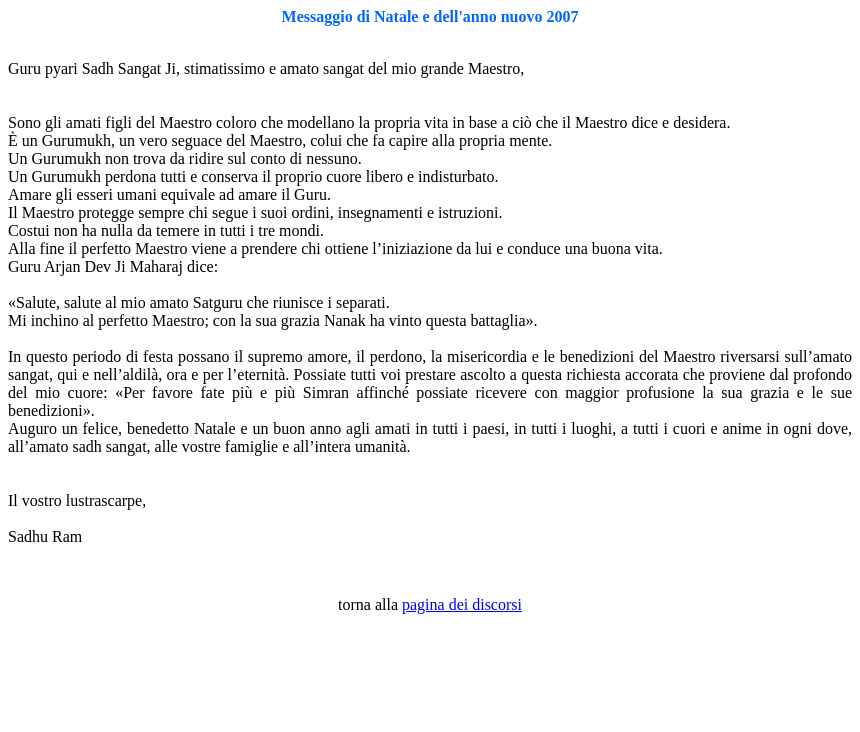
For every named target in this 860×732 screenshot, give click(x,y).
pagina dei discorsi (462, 604)
